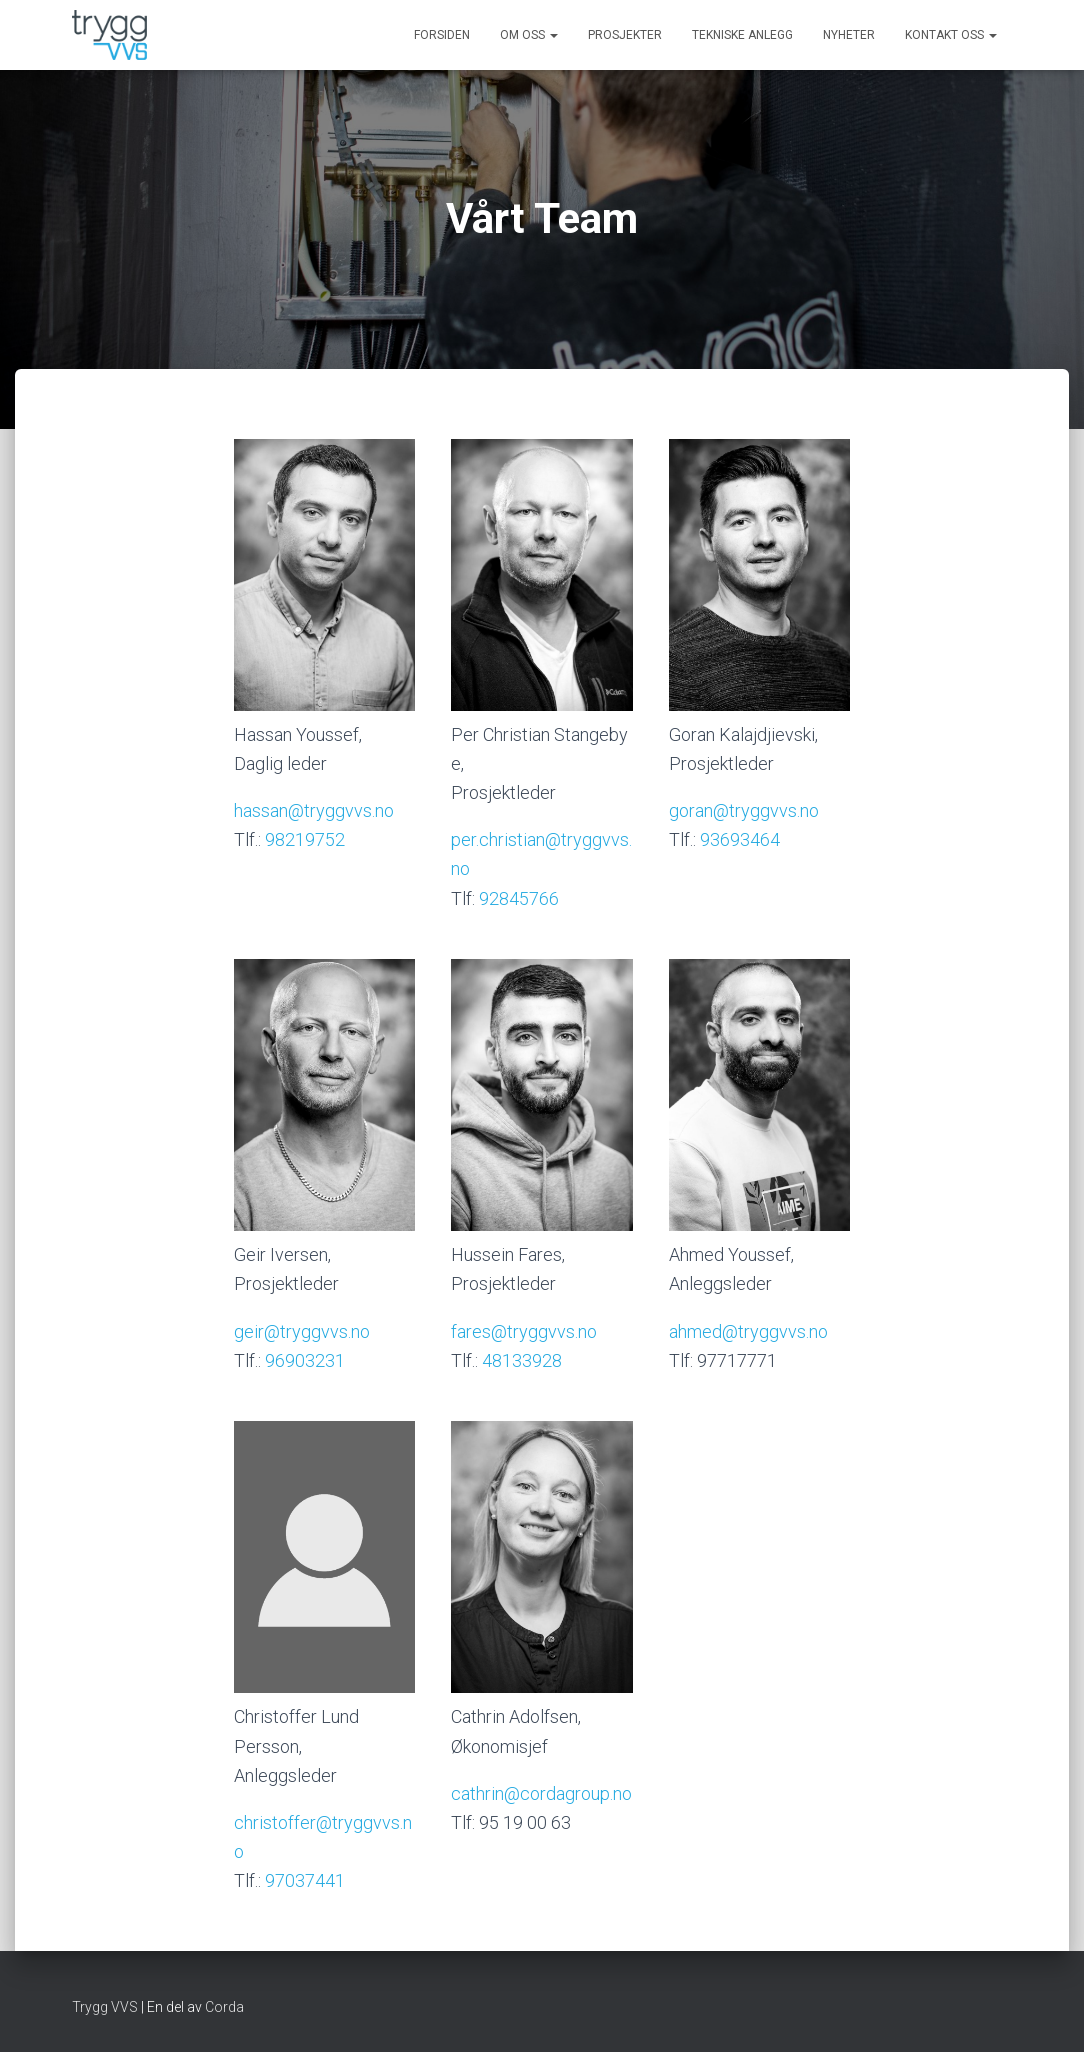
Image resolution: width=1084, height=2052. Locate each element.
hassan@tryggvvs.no (314, 810)
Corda (224, 2007)
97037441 (305, 1880)
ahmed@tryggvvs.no (748, 1331)
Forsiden (442, 35)
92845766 (519, 898)
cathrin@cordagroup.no (541, 1793)
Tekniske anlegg (742, 35)
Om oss (529, 35)
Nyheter (849, 35)
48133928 (522, 1360)
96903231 (305, 1360)
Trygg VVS (105, 2007)
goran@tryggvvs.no (744, 810)
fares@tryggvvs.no (524, 1331)
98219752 (305, 839)
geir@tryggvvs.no (302, 1331)
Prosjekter (625, 35)
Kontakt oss (951, 35)
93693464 (740, 839)
